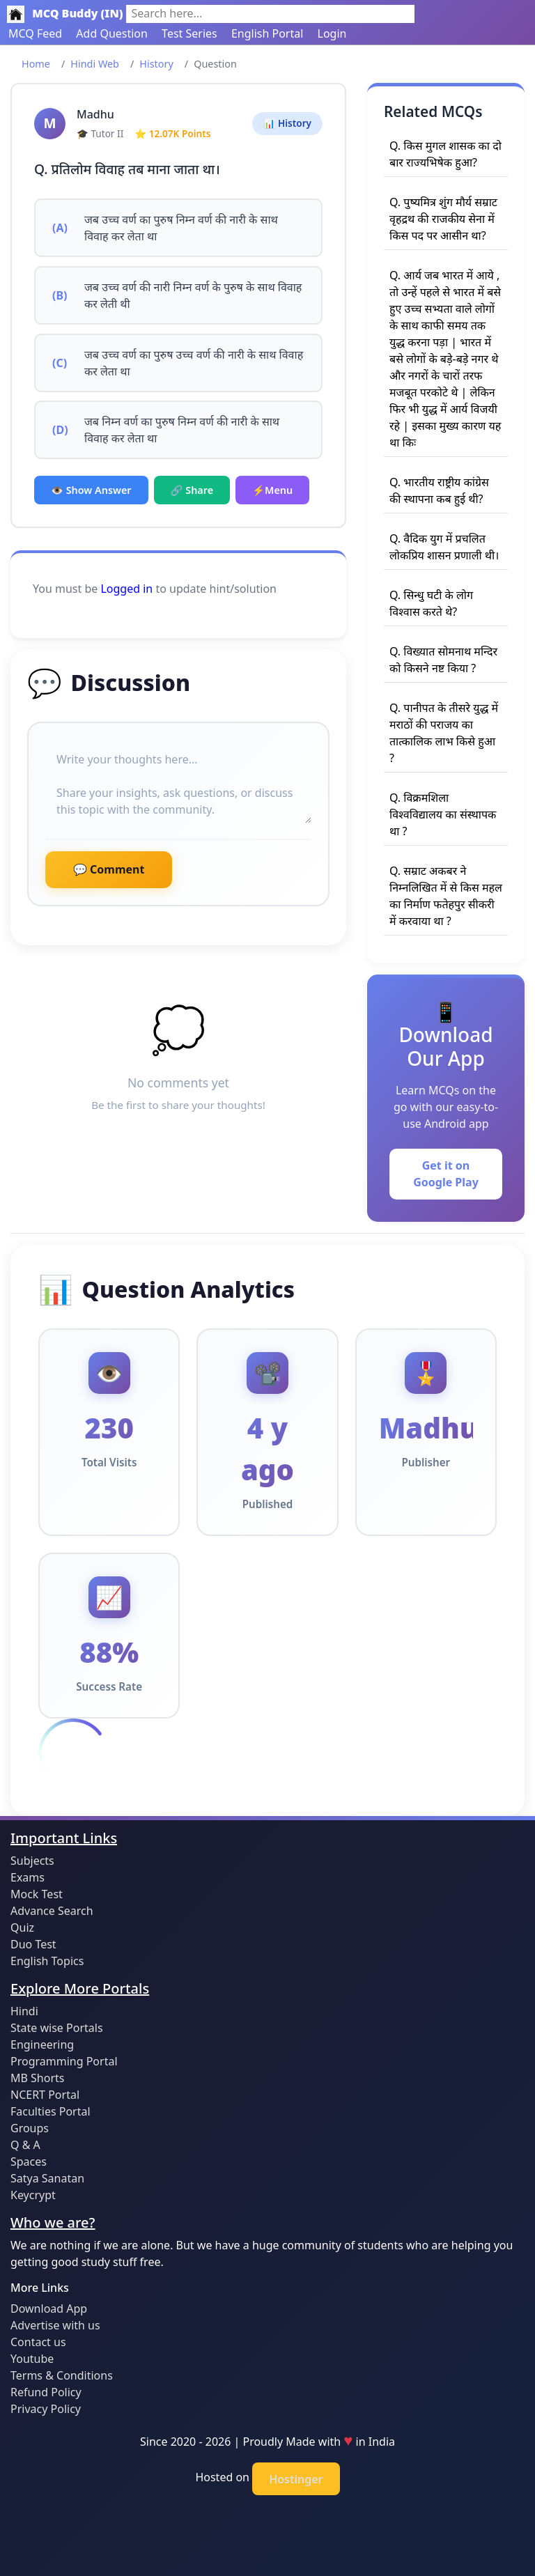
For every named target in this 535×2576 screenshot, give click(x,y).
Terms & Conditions (61, 2375)
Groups (29, 2128)
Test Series (189, 33)
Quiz (22, 1927)
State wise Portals (56, 2027)
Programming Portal (64, 2061)
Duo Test (33, 1944)
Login (332, 33)
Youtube (32, 2358)
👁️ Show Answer (91, 490)
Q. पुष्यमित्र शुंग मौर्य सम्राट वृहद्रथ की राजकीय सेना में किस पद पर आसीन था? (443, 218)
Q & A (25, 2144)
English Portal (267, 33)
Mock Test (36, 1894)
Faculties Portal (50, 2111)
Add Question (112, 33)
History (156, 63)
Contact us (38, 2342)
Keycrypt (33, 2195)
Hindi (24, 2011)
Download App (48, 2308)
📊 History (287, 123)
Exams (27, 1877)
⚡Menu (272, 490)
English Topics (47, 1961)
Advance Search (51, 1910)
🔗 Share (192, 490)
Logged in (126, 588)
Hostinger (296, 2479)
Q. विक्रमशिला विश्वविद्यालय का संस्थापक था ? (442, 814)
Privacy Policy (45, 2408)
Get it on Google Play (446, 1174)
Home (36, 63)
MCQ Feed (35, 33)
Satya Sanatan (47, 2178)
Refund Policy (46, 2392)
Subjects (32, 1860)
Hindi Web (94, 63)
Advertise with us (55, 2325)
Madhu (95, 114)
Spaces (28, 2161)
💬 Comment (108, 869)
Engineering (42, 2044)
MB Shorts (37, 2078)
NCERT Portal (44, 2094)
